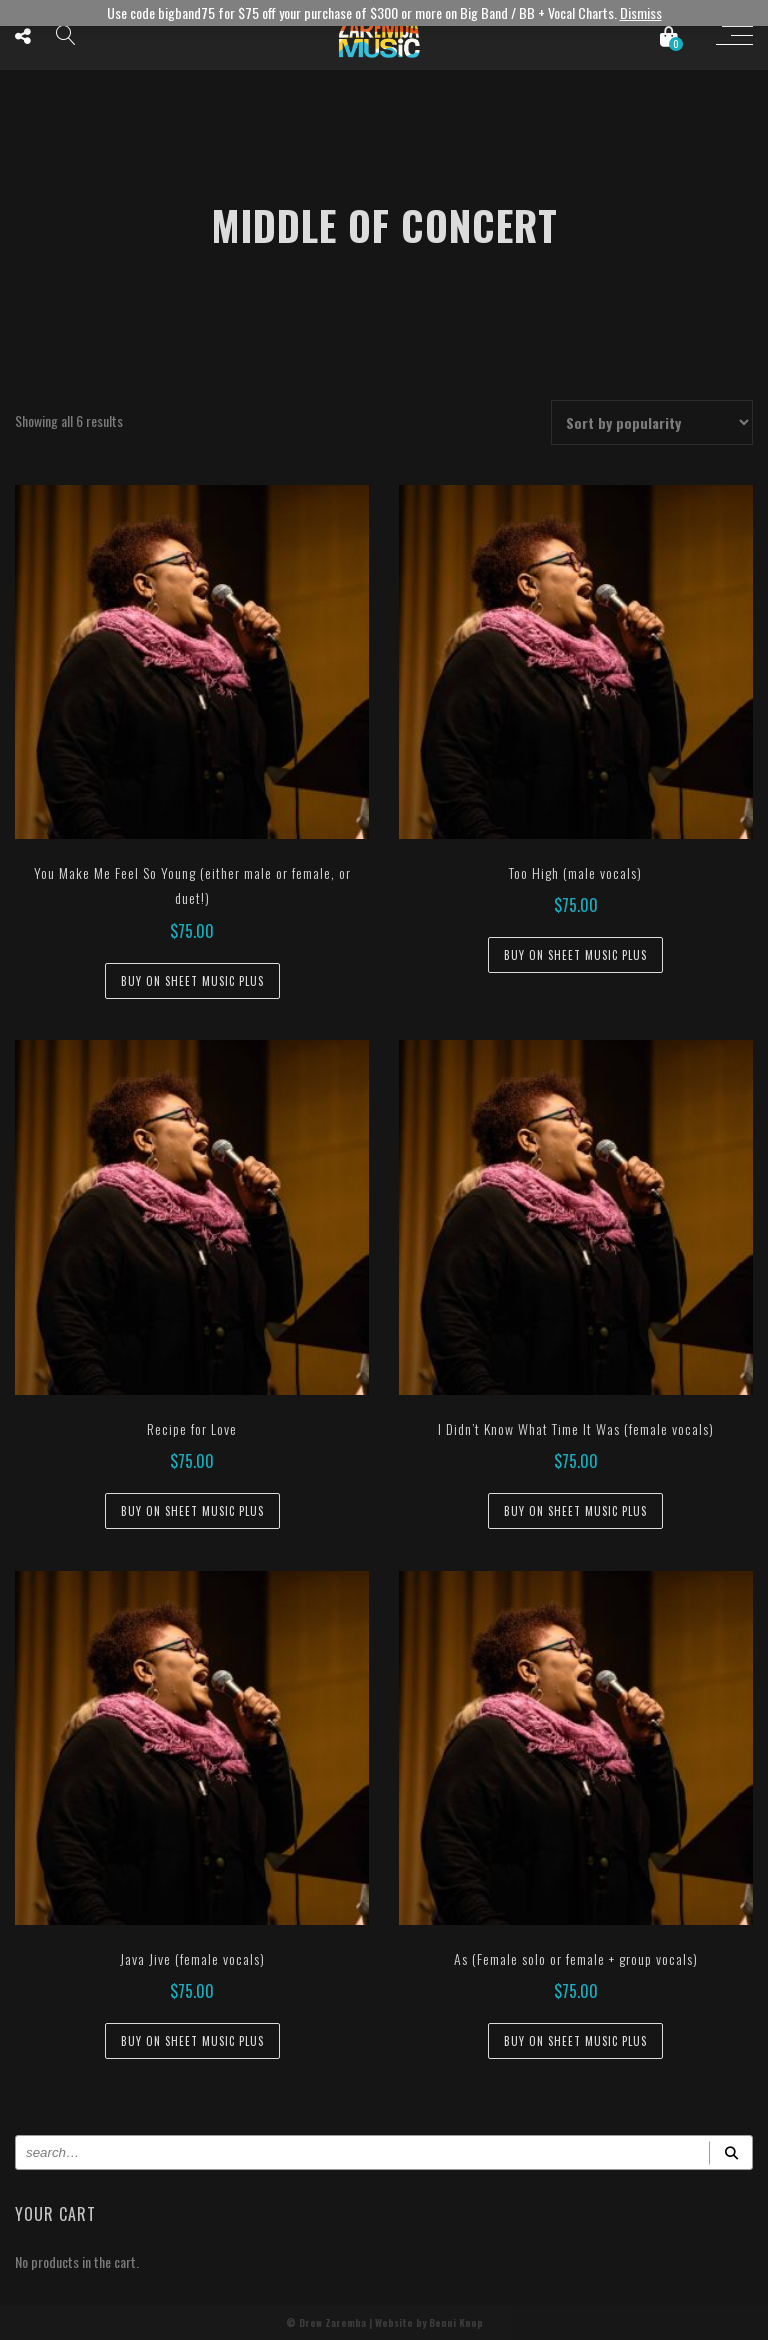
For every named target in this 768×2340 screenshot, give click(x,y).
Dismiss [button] (641, 12)
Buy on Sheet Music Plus (192, 981)
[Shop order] (652, 422)
